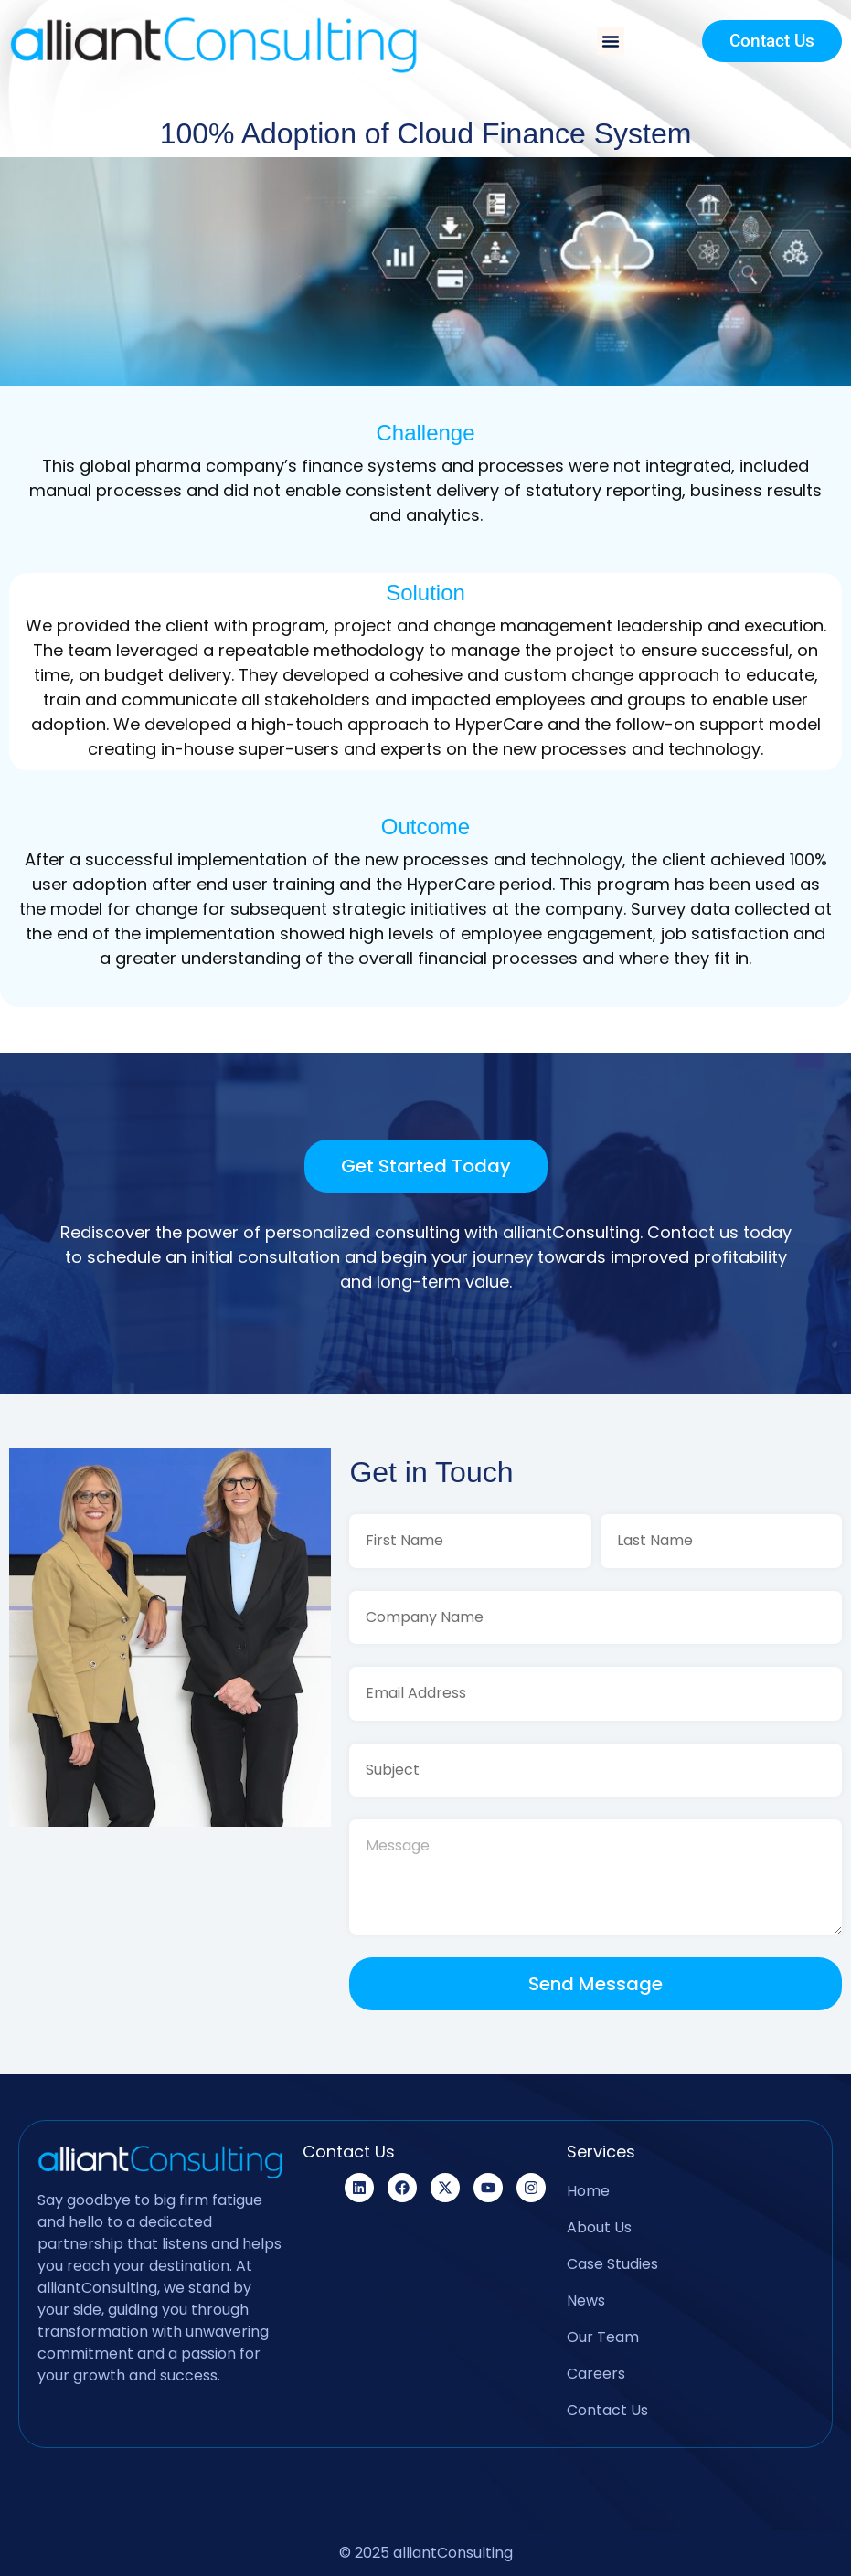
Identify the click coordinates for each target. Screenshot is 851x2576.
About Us (599, 2227)
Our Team (603, 2337)
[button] (610, 41)
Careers (596, 2373)
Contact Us (607, 2410)
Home (588, 2190)
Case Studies (612, 2263)
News (586, 2300)
